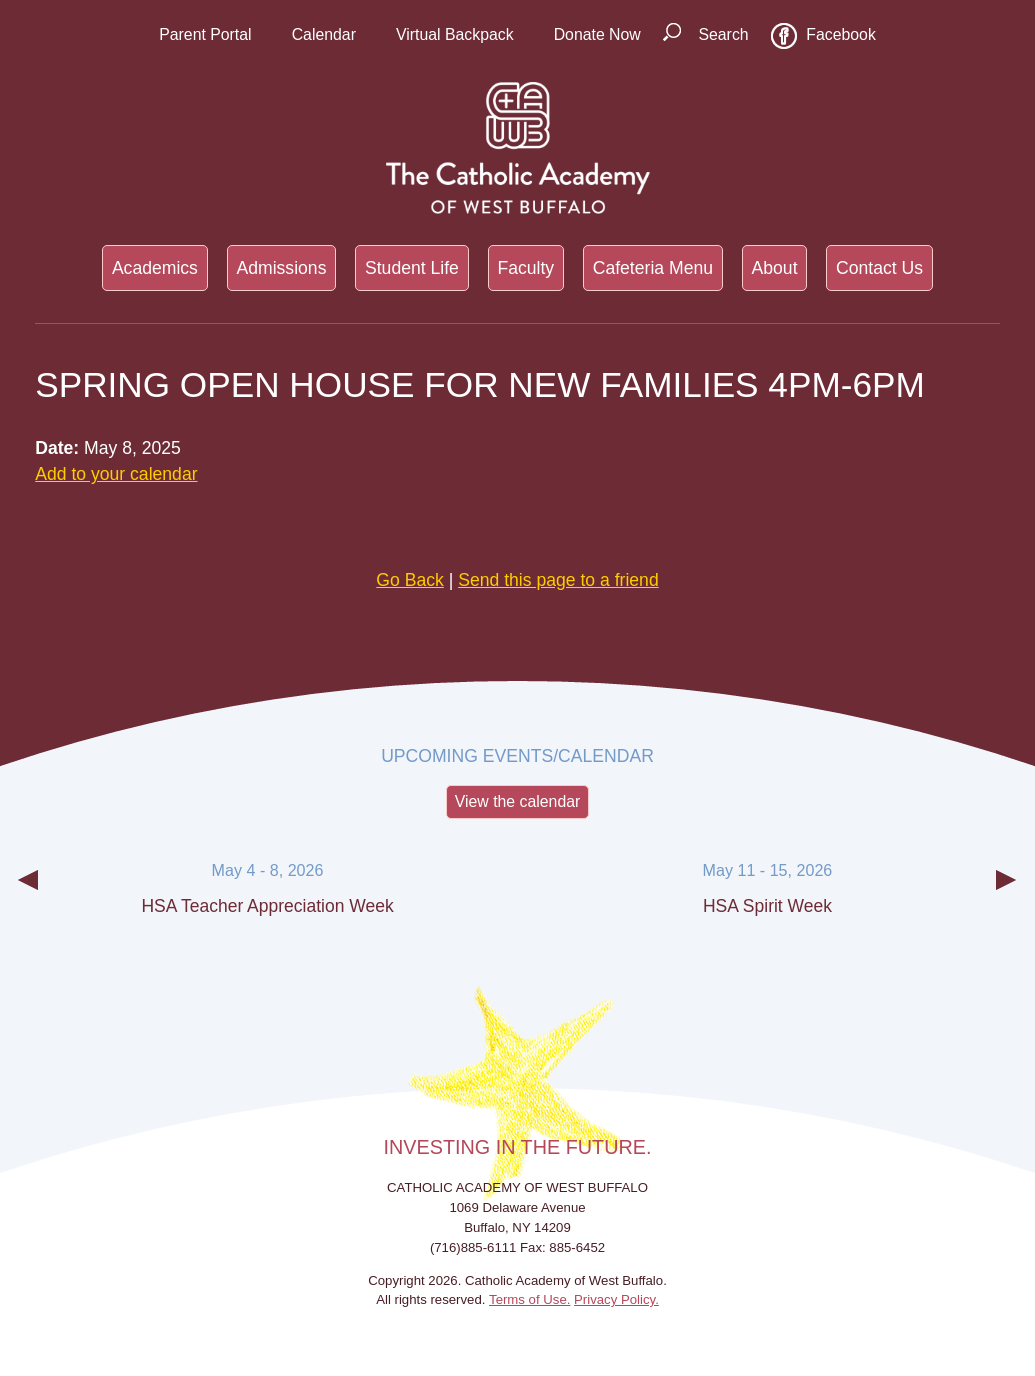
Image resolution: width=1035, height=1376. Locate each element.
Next (1006, 896)
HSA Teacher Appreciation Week (267, 906)
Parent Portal (205, 34)
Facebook (841, 34)
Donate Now (597, 34)
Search (723, 34)
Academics (155, 268)
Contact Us (879, 268)
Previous (28, 896)
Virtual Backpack (455, 34)
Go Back (409, 580)
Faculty (525, 268)
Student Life (412, 268)
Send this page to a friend (558, 580)
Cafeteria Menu (653, 268)
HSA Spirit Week (767, 906)
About (775, 268)
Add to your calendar (116, 474)
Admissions (281, 268)
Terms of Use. (529, 1299)
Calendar (324, 34)
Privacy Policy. (616, 1299)
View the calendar (518, 801)
